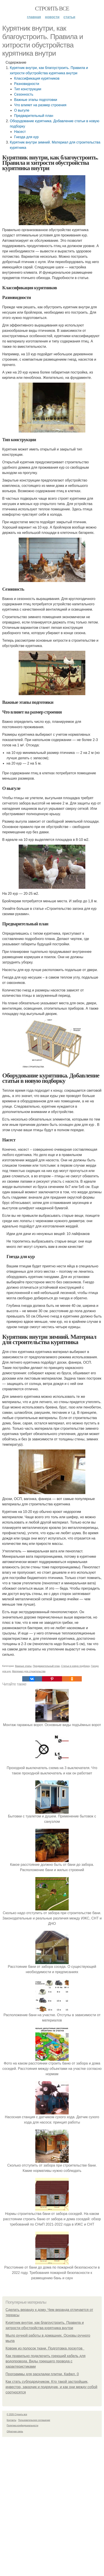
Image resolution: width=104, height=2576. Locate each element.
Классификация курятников (36, 78)
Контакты (11, 2420)
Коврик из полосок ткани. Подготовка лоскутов (45, 2348)
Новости (52, 17)
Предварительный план (33, 116)
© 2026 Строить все (17, 2414)
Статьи (69, 17)
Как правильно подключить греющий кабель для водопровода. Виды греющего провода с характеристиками (46, 2361)
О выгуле (21, 110)
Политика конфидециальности (22, 2425)
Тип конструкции (27, 89)
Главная (34, 17)
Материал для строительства (28, 1671)
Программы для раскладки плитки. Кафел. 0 (42, 2374)
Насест (20, 132)
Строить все (52, 8)
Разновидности (26, 84)
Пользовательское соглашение (34, 2420)
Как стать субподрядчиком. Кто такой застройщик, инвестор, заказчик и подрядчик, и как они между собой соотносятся (51, 2387)
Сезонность (23, 94)
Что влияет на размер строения (40, 105)
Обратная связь (15, 2431)
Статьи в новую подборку (75, 1666)
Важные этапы (23, 1666)
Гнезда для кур (26, 137)
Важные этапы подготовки (35, 100)
